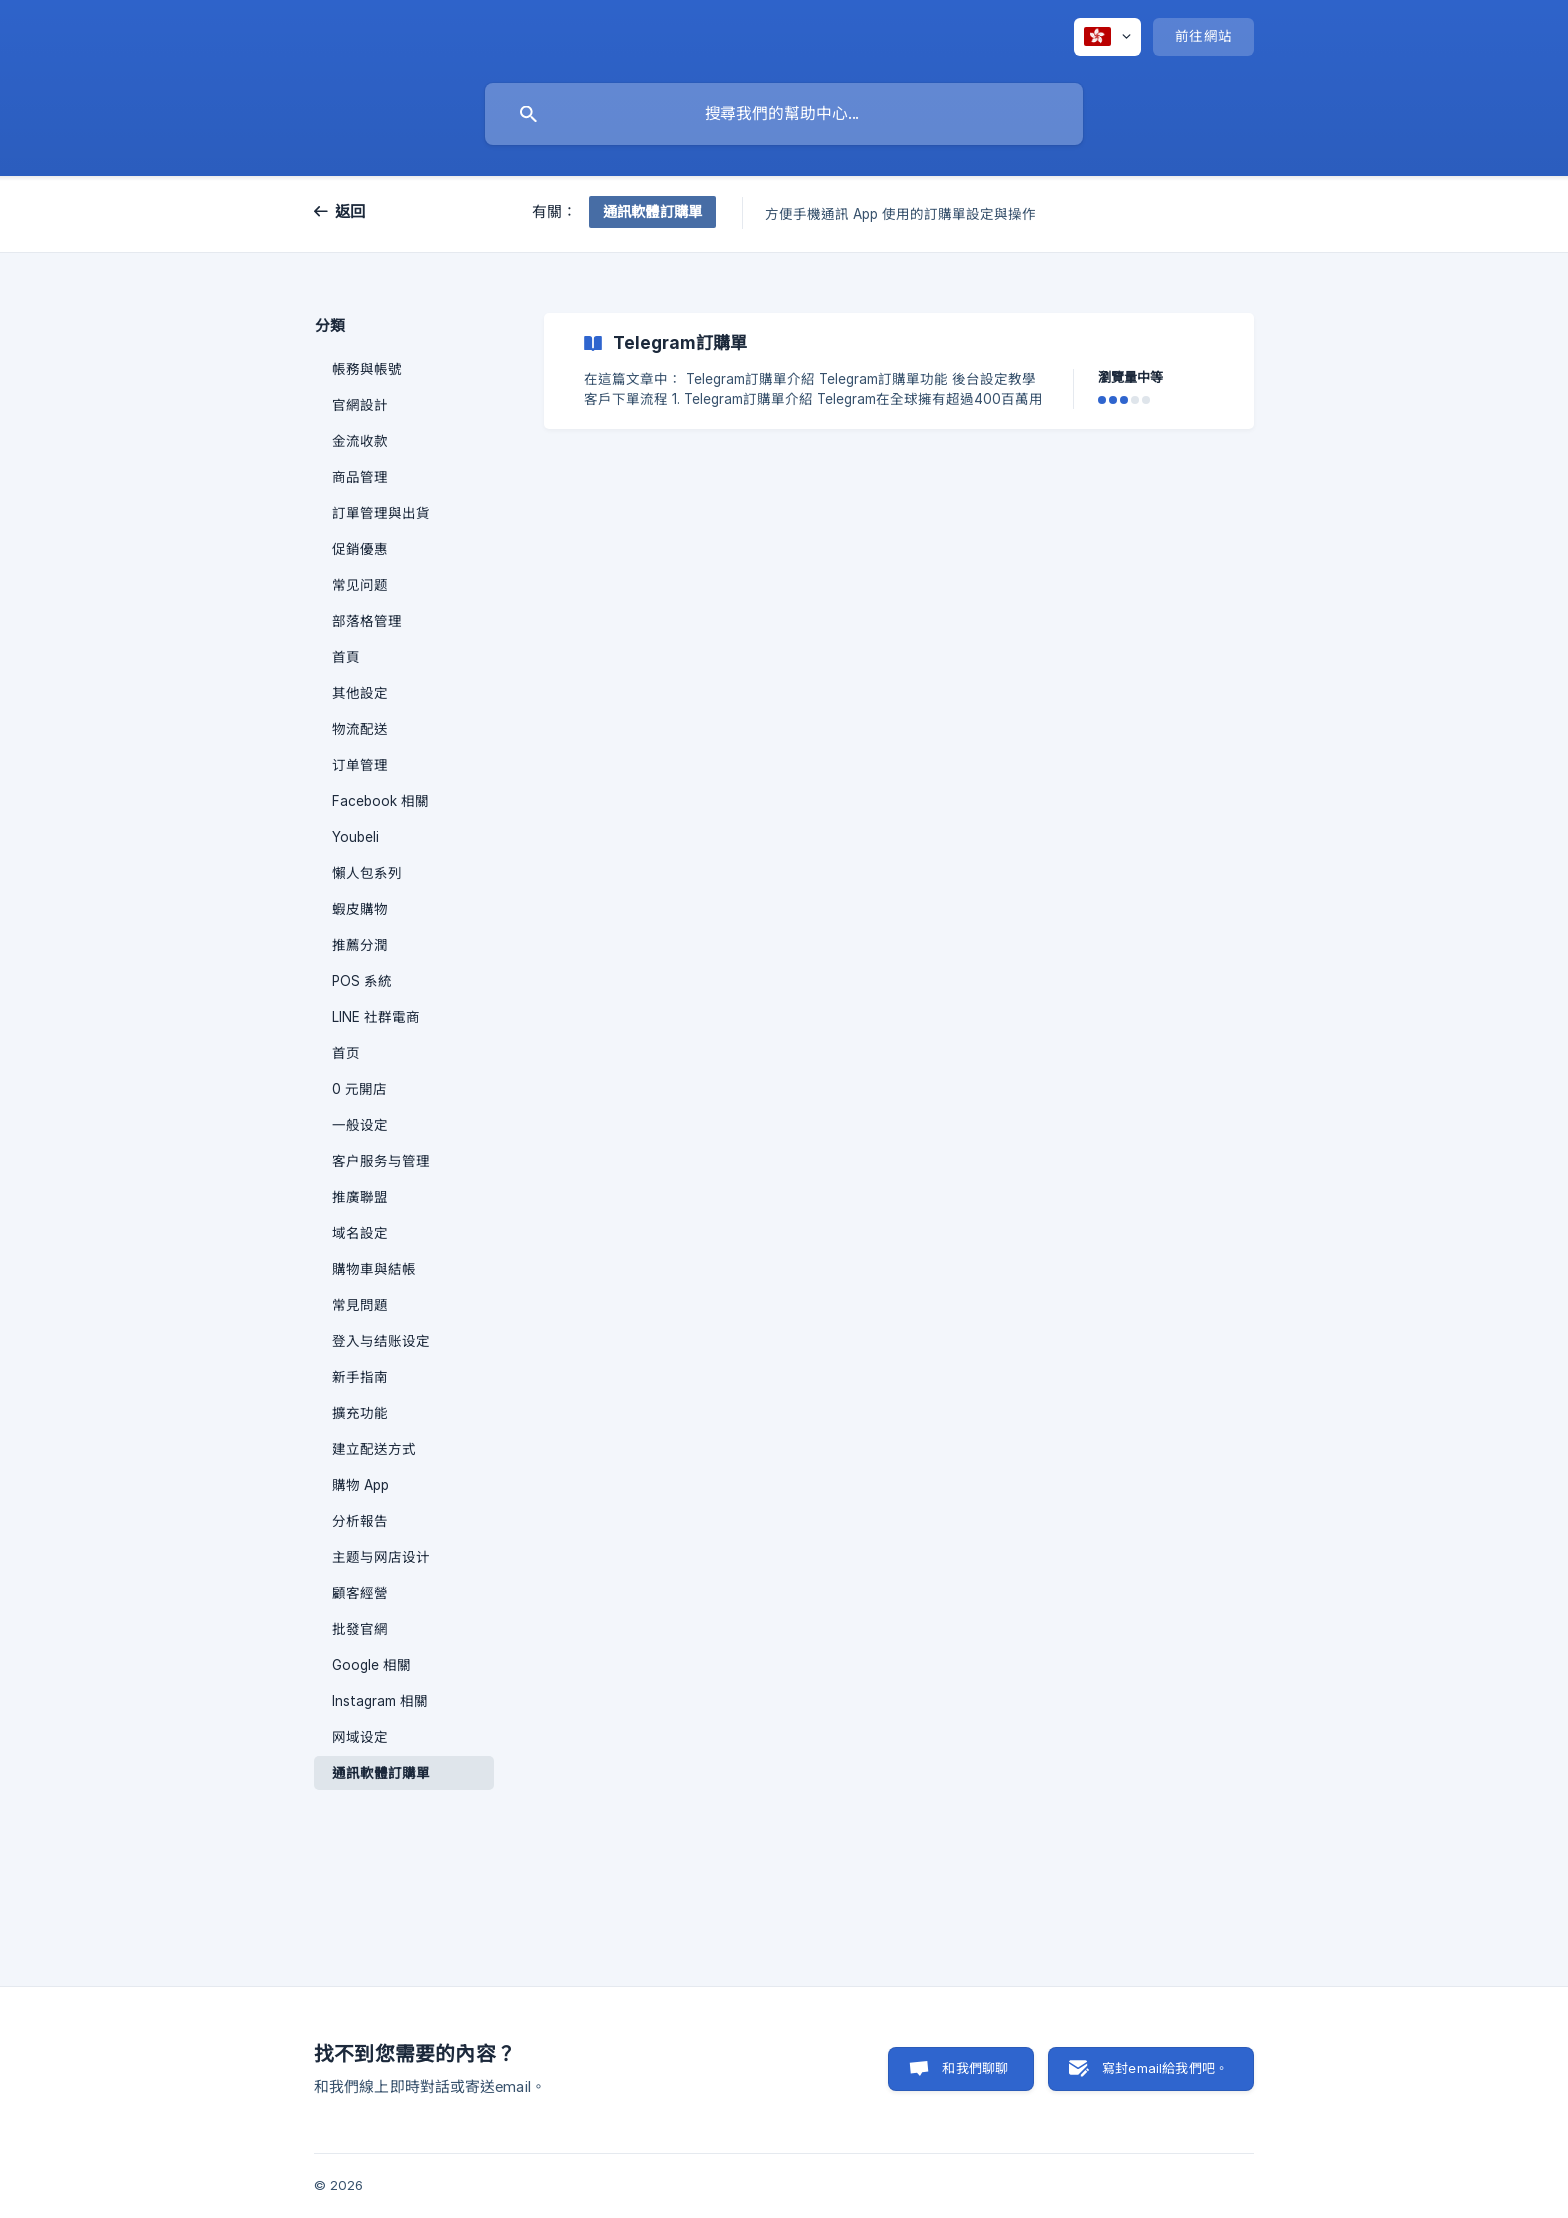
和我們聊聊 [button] (975, 2068)
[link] (899, 371)
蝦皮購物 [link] (360, 909)
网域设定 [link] (360, 1737)
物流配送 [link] (360, 729)
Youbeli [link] (355, 837)
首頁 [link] (346, 657)
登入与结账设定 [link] (381, 1341)
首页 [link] (346, 1053)
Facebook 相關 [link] (380, 801)
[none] (1107, 37)
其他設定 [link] (360, 693)
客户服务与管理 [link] (381, 1161)
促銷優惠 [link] (360, 549)
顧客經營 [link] (360, 1593)
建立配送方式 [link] (374, 1449)
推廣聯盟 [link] (360, 1197)
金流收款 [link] (360, 441)
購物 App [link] (360, 1485)
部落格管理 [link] (367, 621)
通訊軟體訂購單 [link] (381, 1773)
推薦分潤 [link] (360, 945)
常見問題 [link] (360, 1305)
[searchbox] (784, 114)
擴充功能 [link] (360, 1413)
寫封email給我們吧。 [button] (1165, 2068)
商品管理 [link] (360, 477)
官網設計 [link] (360, 405)
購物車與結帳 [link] (374, 1269)
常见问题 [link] (360, 585)
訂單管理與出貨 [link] (381, 513)
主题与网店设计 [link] (381, 1557)
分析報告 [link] (360, 1521)
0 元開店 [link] (359, 1089)
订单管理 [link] (360, 765)
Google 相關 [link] (371, 1665)
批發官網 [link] (360, 1629)
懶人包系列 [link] (367, 873)
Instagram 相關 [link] (380, 1701)
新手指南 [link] (360, 1377)
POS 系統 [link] (362, 981)
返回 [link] (350, 211)
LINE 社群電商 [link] (376, 1017)
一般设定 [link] (360, 1125)
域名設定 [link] (360, 1233)
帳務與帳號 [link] (367, 369)
